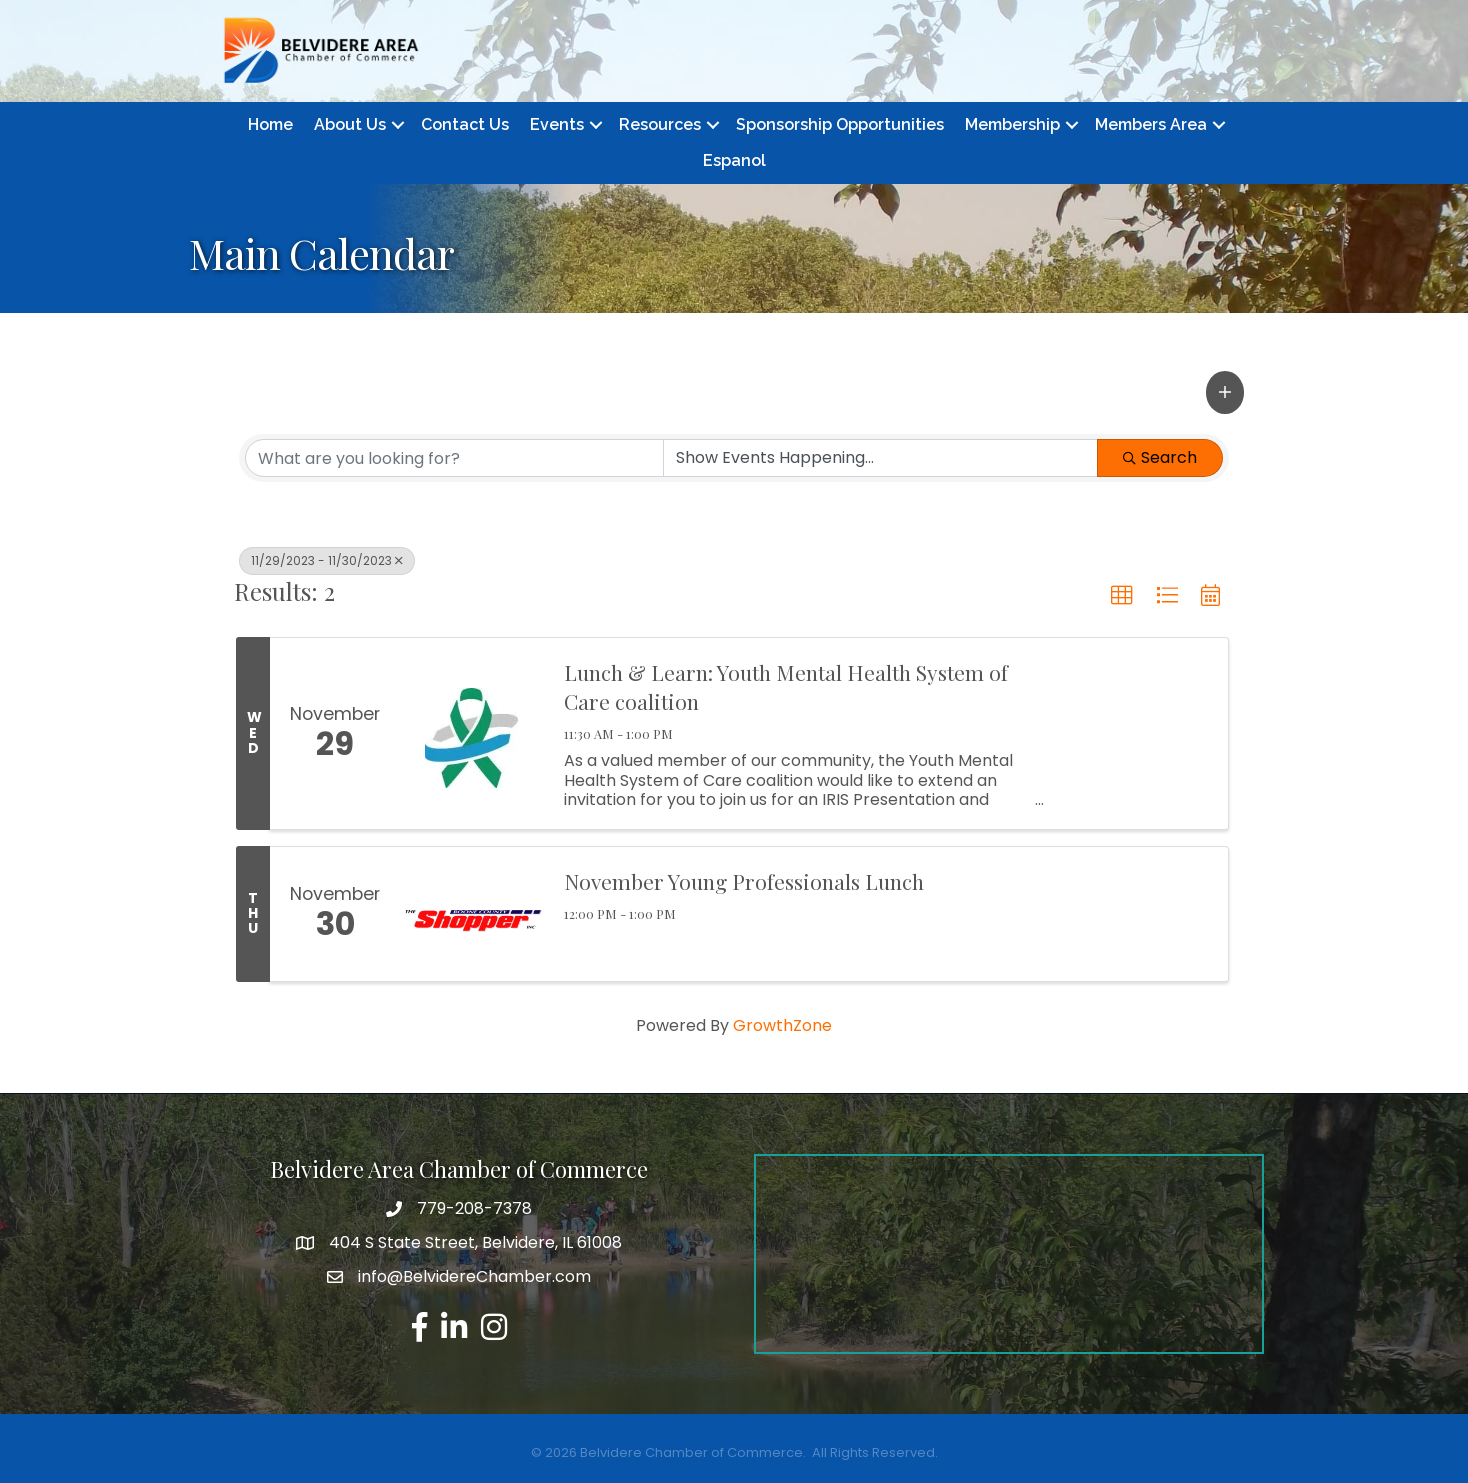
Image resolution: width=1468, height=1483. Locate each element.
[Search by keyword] (454, 458)
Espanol (734, 160)
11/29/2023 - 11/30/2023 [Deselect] (327, 560)
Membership (1012, 124)
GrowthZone (782, 1025)
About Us (350, 124)
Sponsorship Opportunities (840, 124)
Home (270, 124)
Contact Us (465, 124)
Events (557, 124)
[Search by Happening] (880, 458)
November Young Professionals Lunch (744, 881)
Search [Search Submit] (1160, 457)
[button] (1225, 392)
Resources (660, 124)
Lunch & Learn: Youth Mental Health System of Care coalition (786, 686)
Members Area (1151, 124)
